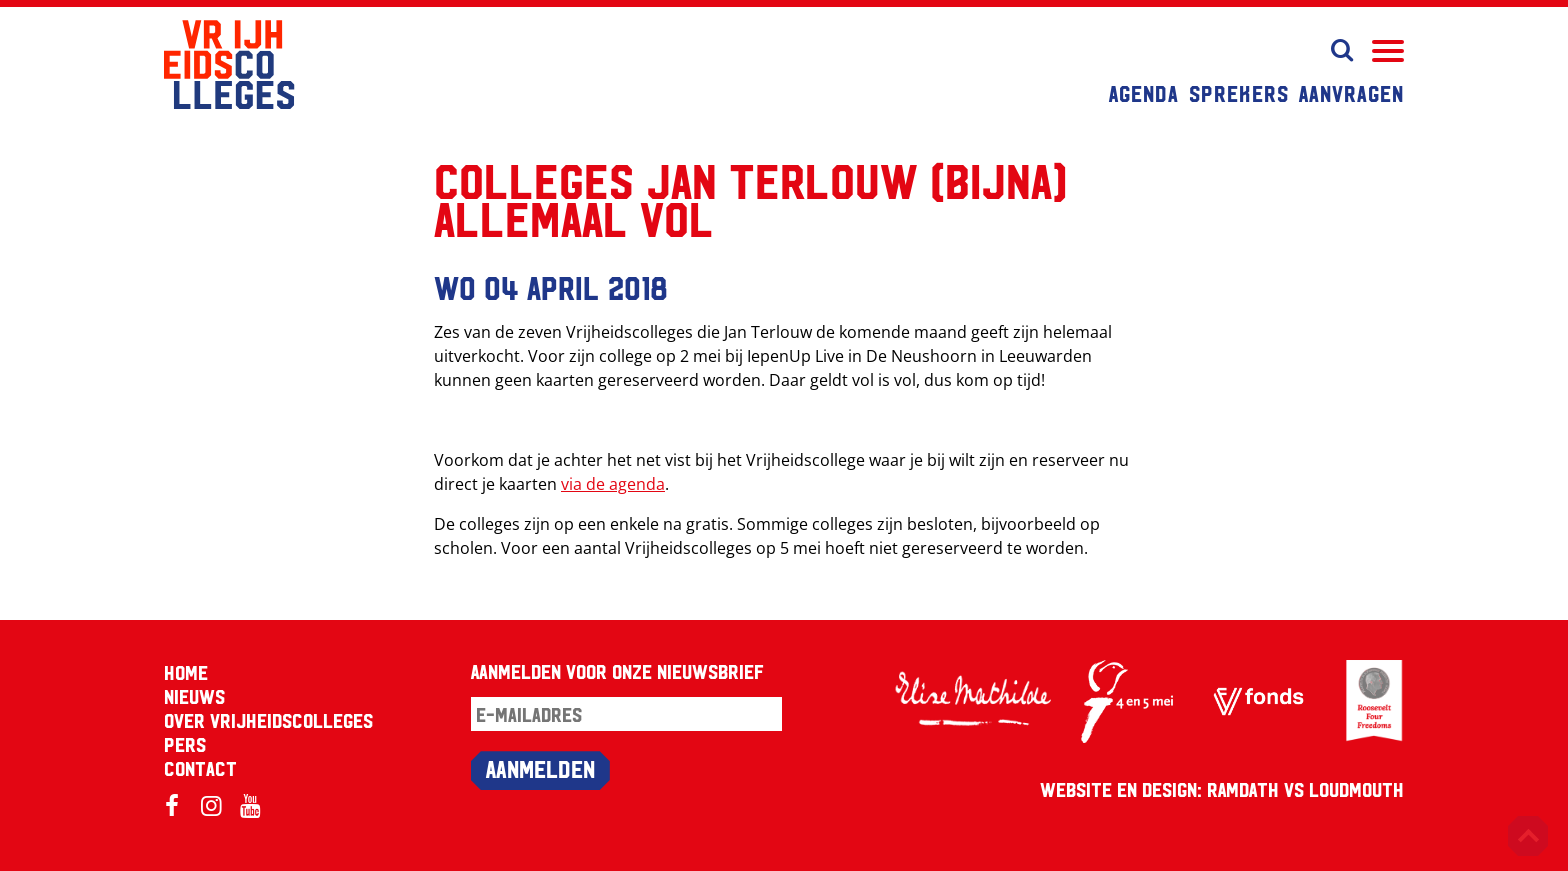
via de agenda (613, 484)
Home (186, 672)
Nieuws (194, 696)
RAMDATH (1243, 789)
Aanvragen (1351, 93)
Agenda (1144, 93)
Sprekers (1239, 93)
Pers (185, 744)
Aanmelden (540, 768)
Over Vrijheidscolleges (268, 720)
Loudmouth (1356, 789)
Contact (200, 768)
